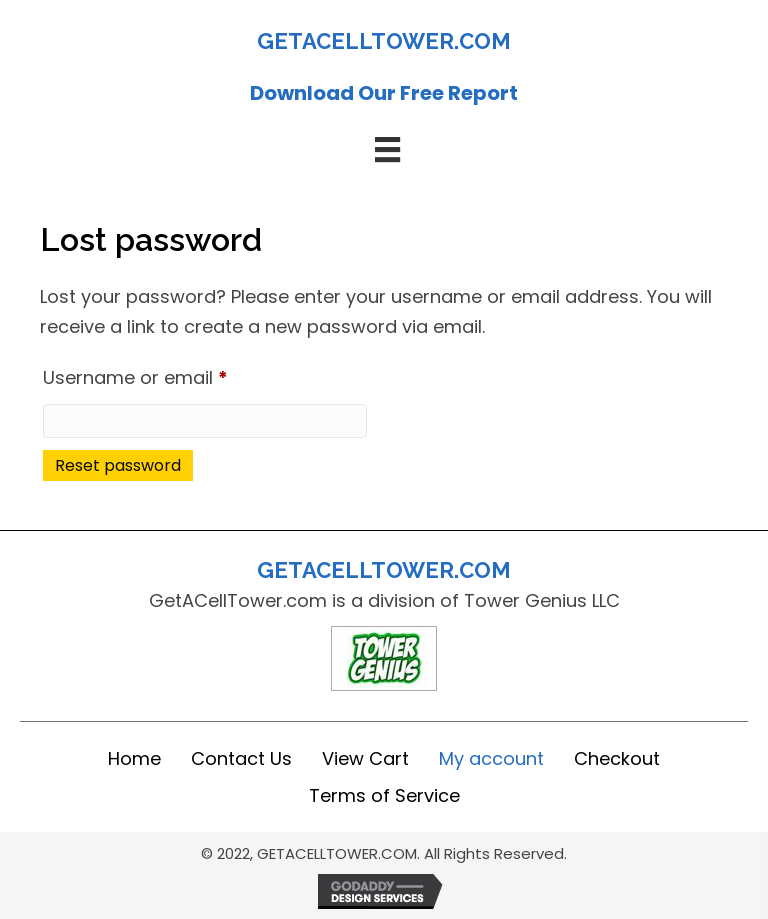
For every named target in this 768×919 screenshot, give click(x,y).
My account (491, 758)
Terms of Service (384, 795)
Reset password (118, 465)
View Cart (365, 758)
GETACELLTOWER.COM (384, 41)
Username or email (174, 375)
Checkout (617, 758)
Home (134, 758)
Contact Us (241, 758)
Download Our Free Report (384, 93)
